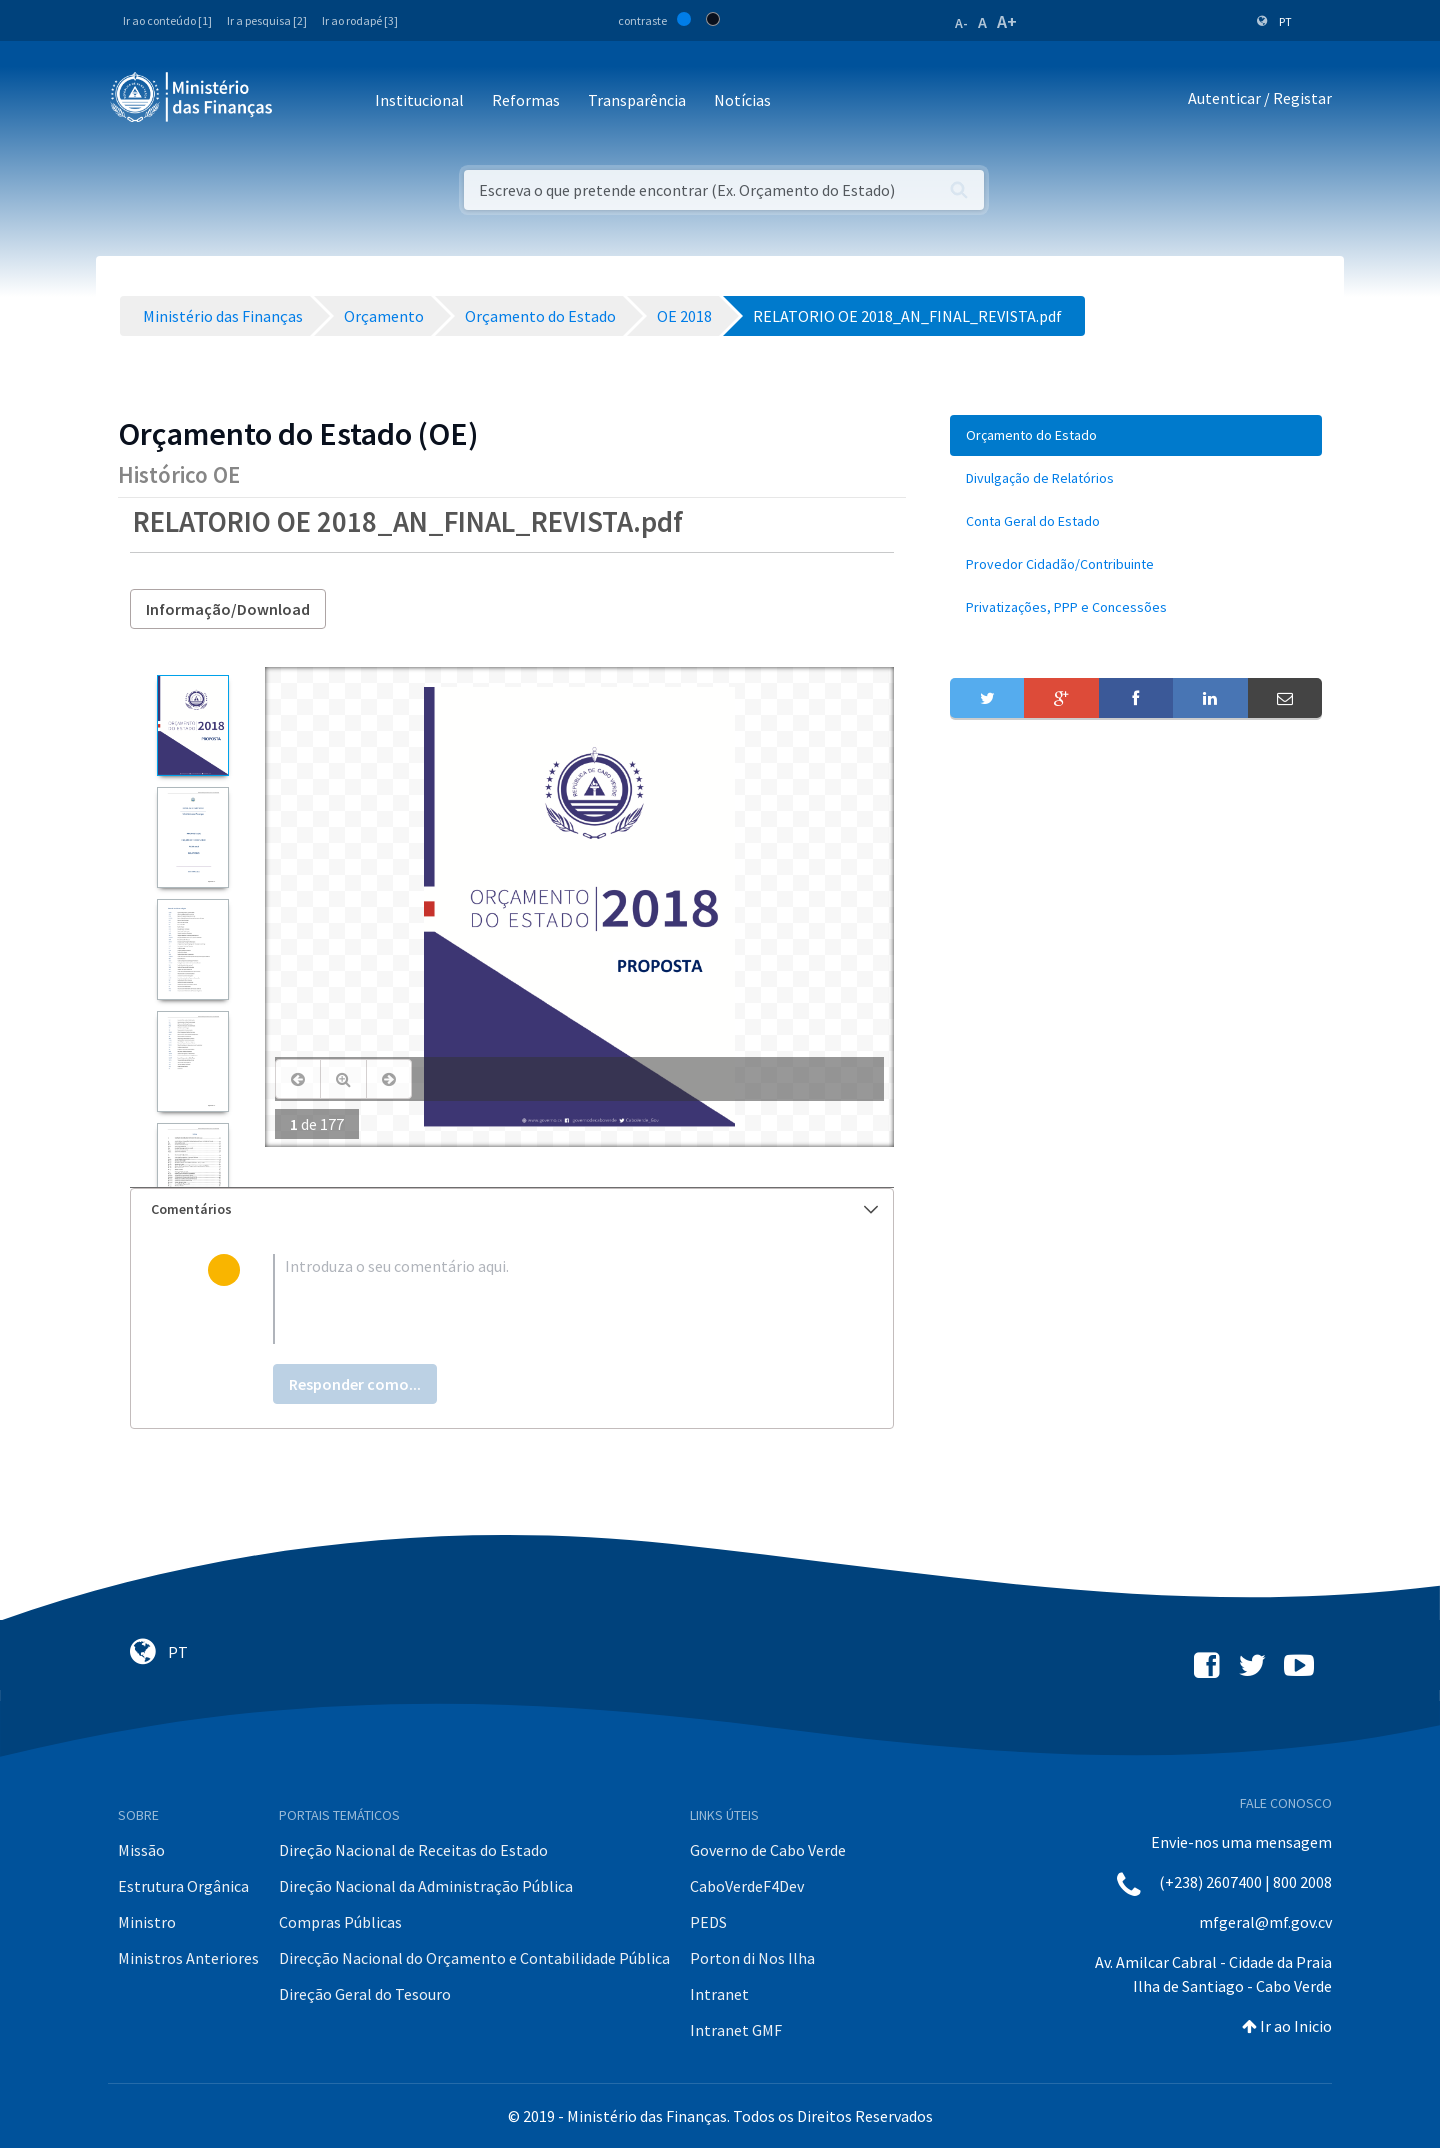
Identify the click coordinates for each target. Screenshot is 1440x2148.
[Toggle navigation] (304, 101)
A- (961, 23)
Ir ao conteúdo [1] (167, 20)
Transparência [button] (637, 100)
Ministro (147, 1922)
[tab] (512, 1209)
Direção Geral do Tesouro (365, 1994)
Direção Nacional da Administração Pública (426, 1886)
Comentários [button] (514, 1209)
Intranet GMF (736, 2030)
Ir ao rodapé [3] (360, 20)
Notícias (742, 100)
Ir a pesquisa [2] (267, 20)
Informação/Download (228, 609)
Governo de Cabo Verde (768, 1850)
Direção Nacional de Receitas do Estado (413, 1850)
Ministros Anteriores (188, 1958)
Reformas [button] (526, 100)
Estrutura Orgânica (183, 1886)
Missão (141, 1850)
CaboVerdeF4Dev (747, 1886)
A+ (1007, 21)
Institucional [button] (419, 100)
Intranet (719, 1994)
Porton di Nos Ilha (752, 1958)
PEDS (708, 1922)
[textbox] (544, 1299)
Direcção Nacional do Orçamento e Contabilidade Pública (474, 1958)
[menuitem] (1136, 435)
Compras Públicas (340, 1922)
